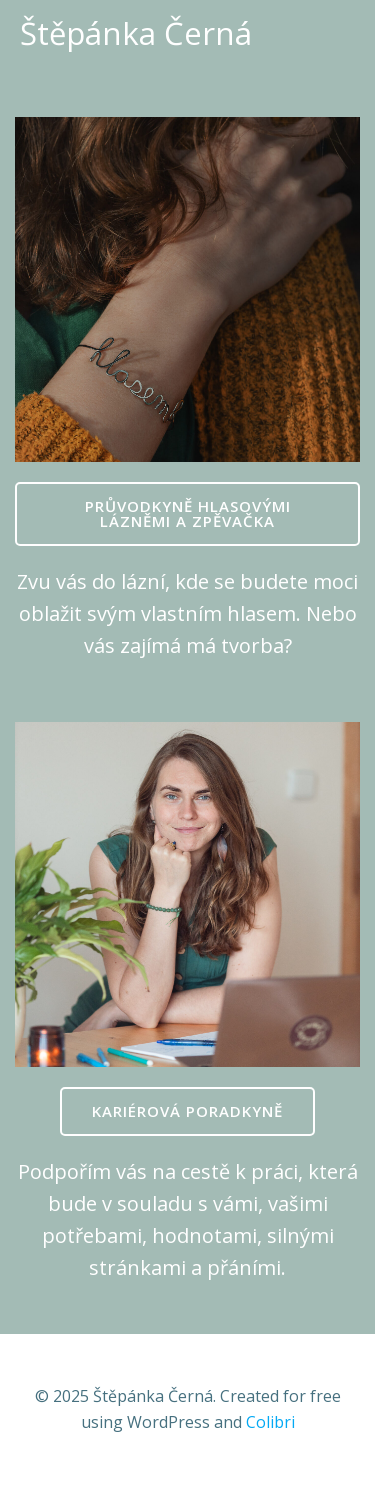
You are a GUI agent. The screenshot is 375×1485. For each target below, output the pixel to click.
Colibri (270, 1422)
